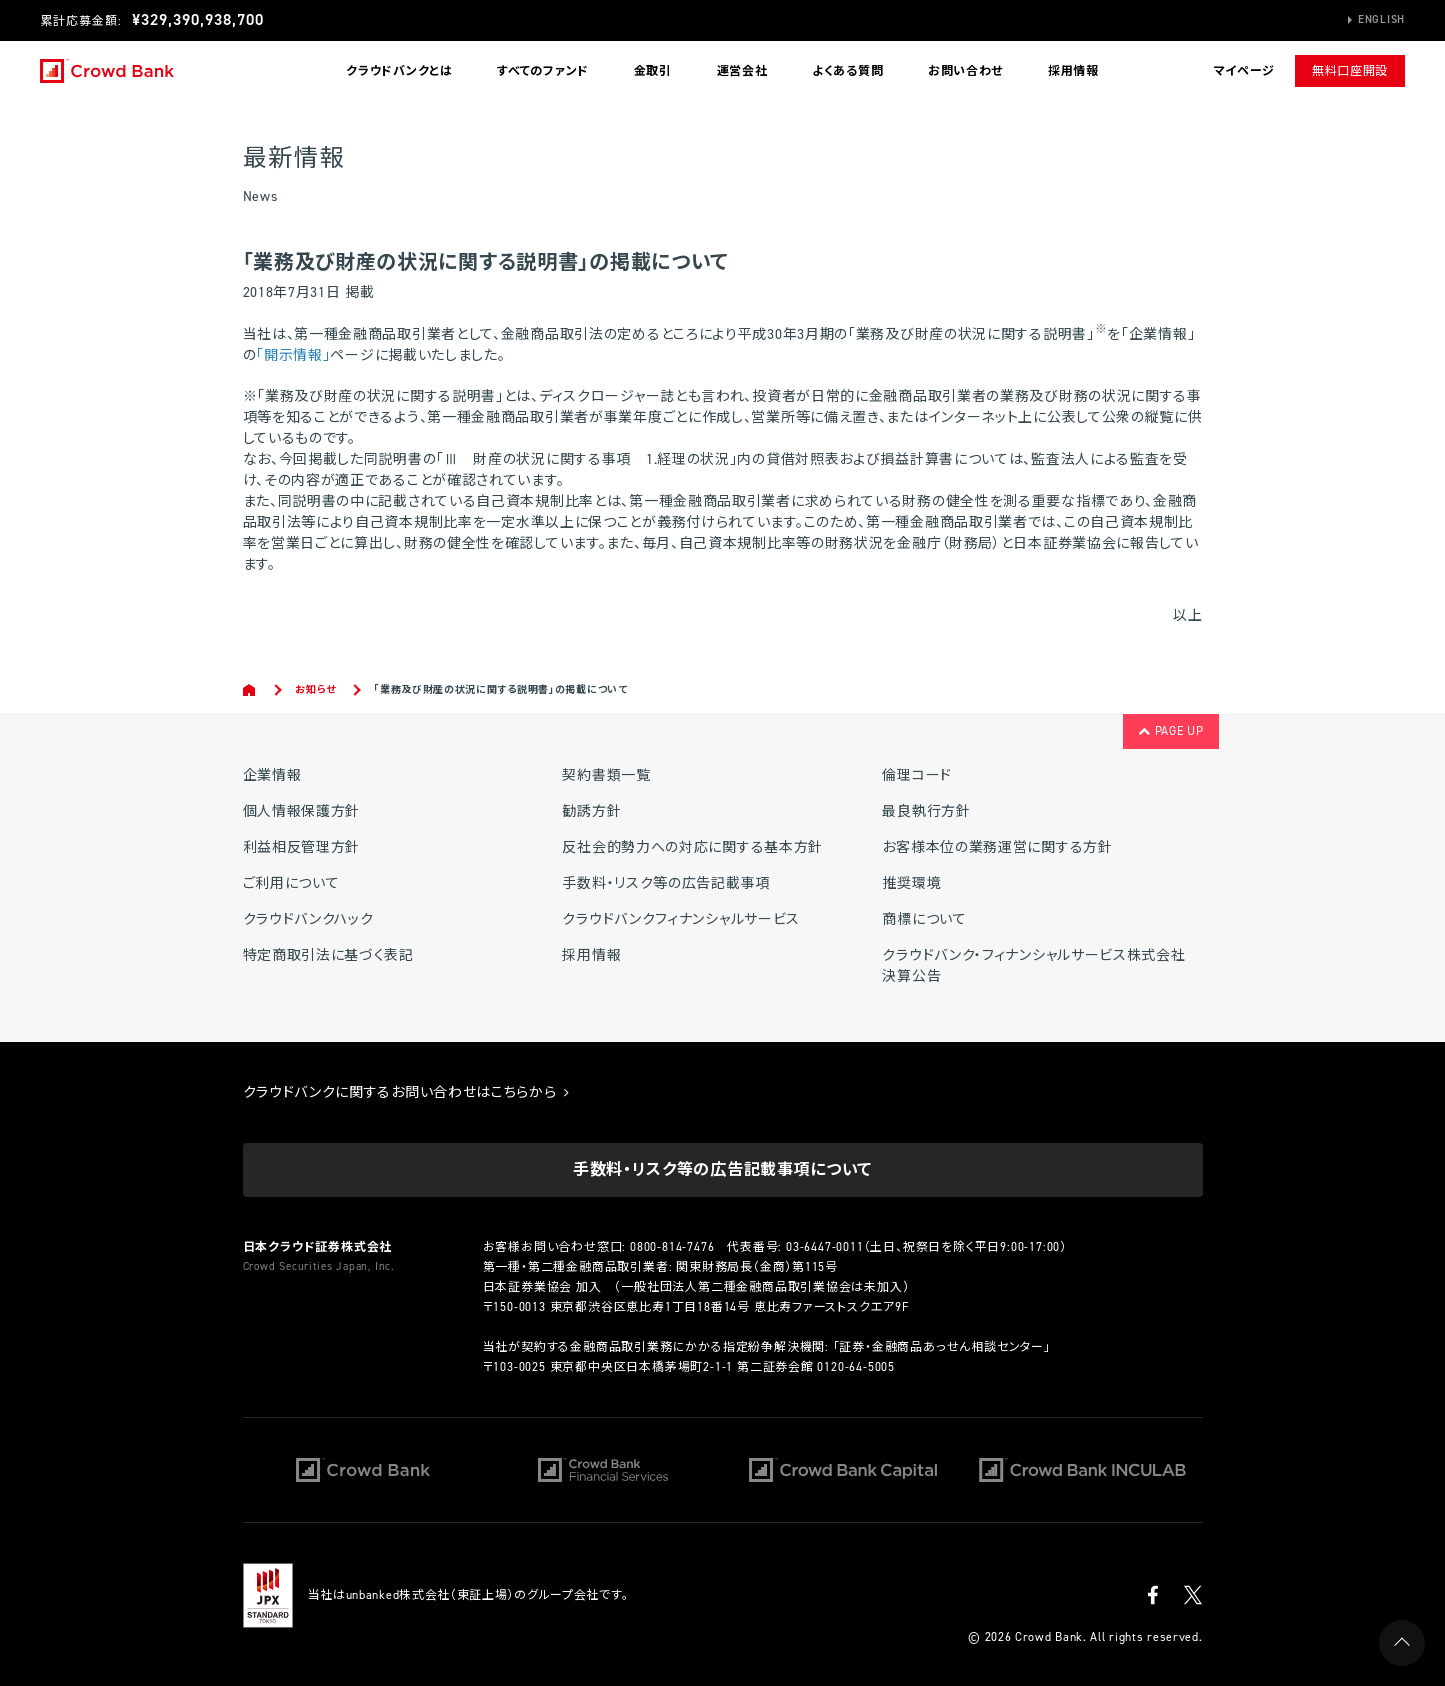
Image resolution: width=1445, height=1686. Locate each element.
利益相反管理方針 (302, 847)
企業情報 (272, 775)
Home (250, 690)
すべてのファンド (543, 71)
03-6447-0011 (825, 1247)
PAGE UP (1170, 731)
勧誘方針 (591, 811)
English (1381, 19)
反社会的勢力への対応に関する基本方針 (692, 847)
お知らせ (315, 689)
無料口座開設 (1350, 71)
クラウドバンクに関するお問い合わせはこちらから (407, 1092)
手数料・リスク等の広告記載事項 (666, 883)
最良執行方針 (926, 811)
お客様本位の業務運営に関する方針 (997, 847)
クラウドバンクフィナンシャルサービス (681, 919)
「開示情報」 (293, 355)
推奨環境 (911, 883)
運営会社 (742, 71)
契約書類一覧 (606, 775)
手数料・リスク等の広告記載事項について (722, 1169)
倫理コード (917, 775)
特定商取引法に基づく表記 (328, 955)
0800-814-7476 (672, 1247)
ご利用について (291, 883)
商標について (924, 919)
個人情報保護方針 (302, 811)
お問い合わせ (965, 71)
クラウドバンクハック (308, 919)
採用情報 (1073, 71)
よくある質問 (847, 71)
